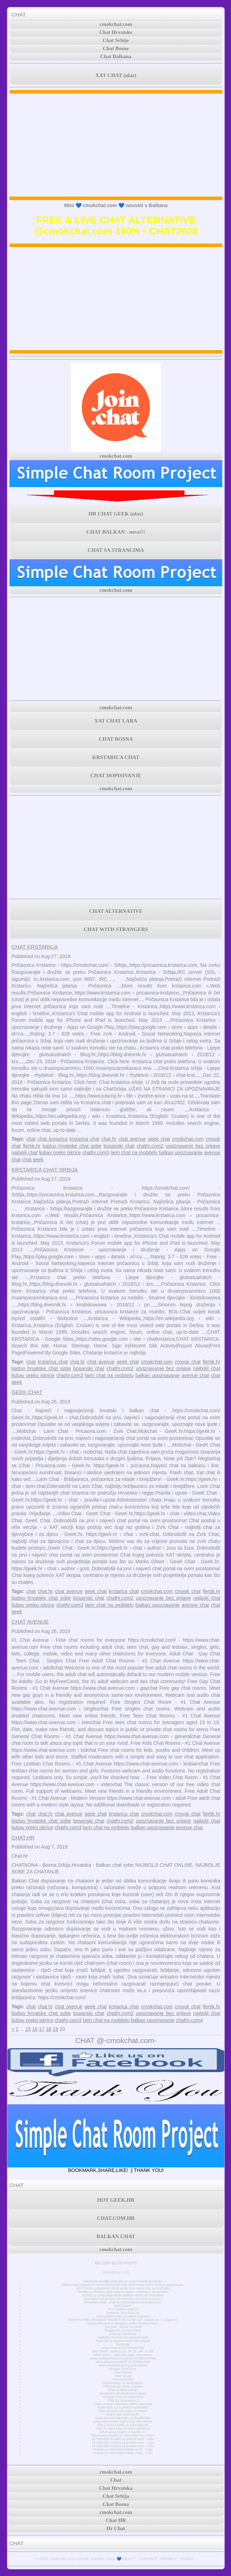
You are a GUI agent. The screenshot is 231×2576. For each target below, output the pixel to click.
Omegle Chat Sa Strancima (123, 2397)
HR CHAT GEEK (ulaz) (115, 514)
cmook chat (188, 1362)
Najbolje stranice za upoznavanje (123, 2337)
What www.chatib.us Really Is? (122, 2432)
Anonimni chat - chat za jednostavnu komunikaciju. (123, 2302)
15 (28, 2029)
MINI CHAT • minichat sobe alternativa (123, 2355)
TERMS (187, 2559)
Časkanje (123, 2344)
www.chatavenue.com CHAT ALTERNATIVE (123, 2358)
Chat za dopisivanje (123, 2390)
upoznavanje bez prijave (193, 1146)
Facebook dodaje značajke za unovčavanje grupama (123, 2281)
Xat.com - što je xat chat (123, 2327)
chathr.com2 (150, 1146)
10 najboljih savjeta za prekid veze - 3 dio (123, 2439)
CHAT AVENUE (30, 1622)
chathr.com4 (189, 2020)
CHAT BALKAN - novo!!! (115, 532)
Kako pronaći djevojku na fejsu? (122, 2411)
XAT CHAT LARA (115, 721)
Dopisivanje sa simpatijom (123, 2383)
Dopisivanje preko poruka (123, 2386)
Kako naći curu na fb (123, 2414)
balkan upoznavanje (181, 1152)
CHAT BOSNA (116, 739)
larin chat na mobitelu (134, 1152)
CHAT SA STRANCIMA (116, 550)
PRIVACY (168, 2559)
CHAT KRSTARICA (35, 947)
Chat (115, 2480)
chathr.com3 (95, 1152)
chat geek (33, 1159)
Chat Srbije (116, 40)
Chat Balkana (116, 56)
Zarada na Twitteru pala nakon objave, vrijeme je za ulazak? (123, 2292)
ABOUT (129, 2559)
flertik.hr (31, 1146)
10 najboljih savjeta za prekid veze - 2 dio (123, 2442)
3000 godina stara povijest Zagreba (123, 2316)
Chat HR (116, 2520)
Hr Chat (115, 2528)
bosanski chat (119, 1146)
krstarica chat (84, 1139)
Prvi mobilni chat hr (123, 2309)
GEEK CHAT (27, 1392)
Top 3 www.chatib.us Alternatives (123, 2425)
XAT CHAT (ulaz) (115, 75)
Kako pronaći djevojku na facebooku (123, 2418)
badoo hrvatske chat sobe (71, 1146)
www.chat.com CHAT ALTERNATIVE (122, 2362)
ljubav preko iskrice (60, 1152)
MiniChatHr (123, 2306)
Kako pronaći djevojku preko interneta (123, 2404)
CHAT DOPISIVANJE (115, 775)
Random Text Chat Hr (123, 2313)
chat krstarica (52, 1139)
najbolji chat (25, 1152)
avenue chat (195, 1375)
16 (35, 2029)
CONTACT (148, 2559)
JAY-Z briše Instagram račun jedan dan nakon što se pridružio (123, 2288)
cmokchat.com (116, 24)
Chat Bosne (116, 48)
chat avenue (132, 1139)
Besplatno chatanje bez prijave (122, 2393)
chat (30, 1139)
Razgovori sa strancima (123, 2330)
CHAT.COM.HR (116, 2218)
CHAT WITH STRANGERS (116, 929)
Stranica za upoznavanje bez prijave (122, 2341)
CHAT (19, 15)
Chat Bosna (123, 2372)
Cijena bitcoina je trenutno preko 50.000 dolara (122, 2323)
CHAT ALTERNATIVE (116, 911)
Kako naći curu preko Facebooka (123, 2407)
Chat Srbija (122, 2376)
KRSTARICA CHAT (115, 757)
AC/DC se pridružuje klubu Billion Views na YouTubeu (123, 2295)
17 (42, 2029)
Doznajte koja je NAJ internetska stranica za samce (123, 2299)
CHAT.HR (23, 1837)
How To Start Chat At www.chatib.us (122, 2428)
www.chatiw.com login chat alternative (123, 2421)
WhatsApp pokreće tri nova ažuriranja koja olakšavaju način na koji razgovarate (122, 2285)
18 (48, 2029)
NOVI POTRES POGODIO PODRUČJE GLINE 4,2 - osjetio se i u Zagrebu (122, 2320)
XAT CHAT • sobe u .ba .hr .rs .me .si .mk (122, 2351)
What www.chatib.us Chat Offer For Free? (122, 2435)
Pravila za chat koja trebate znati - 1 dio (123, 2453)
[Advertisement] (116, 145)
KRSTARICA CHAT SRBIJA (45, 1170)
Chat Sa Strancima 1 (122, 2400)
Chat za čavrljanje (122, 2334)
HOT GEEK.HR (115, 2200)
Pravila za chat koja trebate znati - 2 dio (123, 2449)
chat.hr (109, 1139)
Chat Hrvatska (122, 2379)
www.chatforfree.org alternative (123, 2365)
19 (55, 2029)
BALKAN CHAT (116, 2236)
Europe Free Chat (123, 2369)
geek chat (159, 1139)
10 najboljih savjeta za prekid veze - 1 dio (123, 2446)
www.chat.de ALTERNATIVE (123, 2348)
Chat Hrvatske (116, 32)
